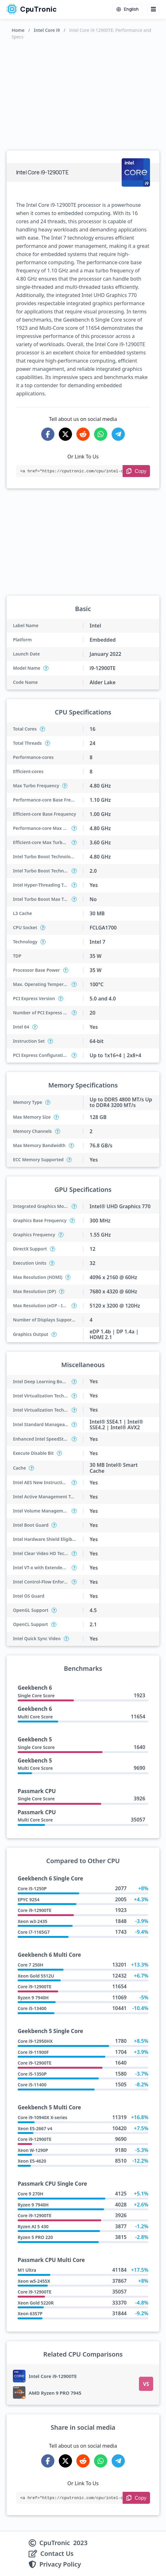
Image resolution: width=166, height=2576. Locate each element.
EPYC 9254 (28, 1900)
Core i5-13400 (32, 2008)
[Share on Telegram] (118, 434)
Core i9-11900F (33, 2052)
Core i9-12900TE (34, 1910)
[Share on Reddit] (83, 434)
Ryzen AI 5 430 (33, 2226)
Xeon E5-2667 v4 (35, 2128)
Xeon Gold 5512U (36, 1976)
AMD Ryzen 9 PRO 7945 (55, 2393)
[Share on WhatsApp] (100, 434)
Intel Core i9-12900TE (53, 2376)
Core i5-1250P (32, 1888)
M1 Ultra (27, 2270)
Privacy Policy (60, 2564)
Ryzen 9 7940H (33, 1998)
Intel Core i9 (47, 30)
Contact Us (57, 2553)
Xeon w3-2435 (32, 1921)
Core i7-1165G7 (34, 1932)
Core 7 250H (30, 1965)
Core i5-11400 (32, 2085)
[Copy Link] (136, 471)
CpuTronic (32, 9)
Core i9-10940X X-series (42, 2117)
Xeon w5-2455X (34, 2281)
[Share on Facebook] (47, 434)
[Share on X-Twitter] (65, 434)
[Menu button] (153, 9)
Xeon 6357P (30, 2314)
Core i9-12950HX (35, 2041)
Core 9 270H (30, 2194)
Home (18, 30)
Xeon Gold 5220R (36, 2303)
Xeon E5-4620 (32, 2161)
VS (146, 2384)
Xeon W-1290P (33, 2150)
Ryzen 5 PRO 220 (35, 2237)
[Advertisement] (83, 94)
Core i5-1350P (32, 2074)
